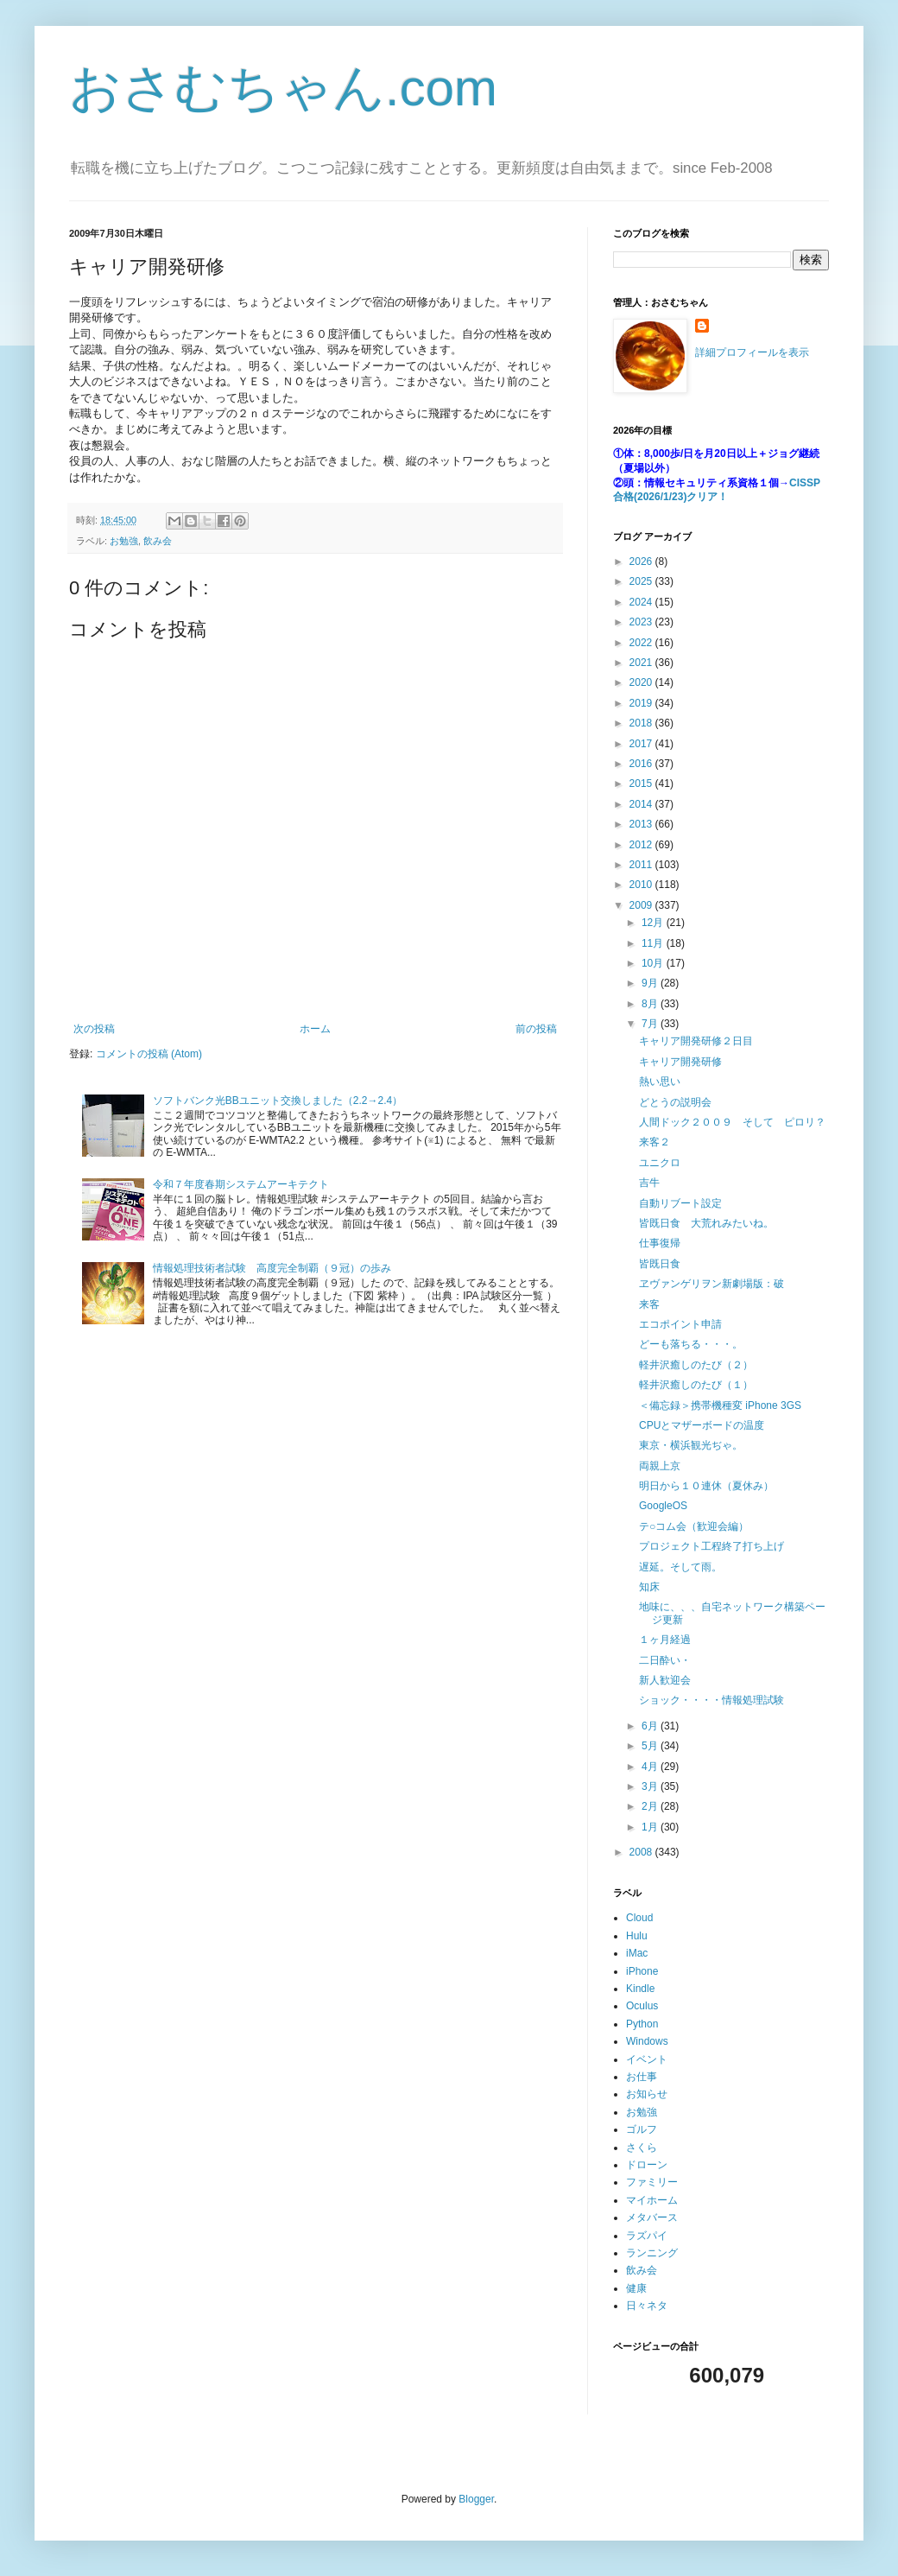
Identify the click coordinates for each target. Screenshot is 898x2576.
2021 (642, 663)
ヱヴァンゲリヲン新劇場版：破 (711, 1284)
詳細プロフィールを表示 (752, 352)
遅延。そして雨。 (680, 1567)
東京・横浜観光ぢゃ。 (691, 1445)
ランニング (652, 2253)
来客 (649, 1304)
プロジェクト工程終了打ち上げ (711, 1546)
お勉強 (124, 541)
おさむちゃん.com (283, 88)
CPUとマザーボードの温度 (701, 1425)
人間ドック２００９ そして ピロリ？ (732, 1122)
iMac (637, 1953)
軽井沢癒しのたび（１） (696, 1385)
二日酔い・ (665, 1660)
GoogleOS (663, 1506)
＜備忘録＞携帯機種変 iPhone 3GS (720, 1405)
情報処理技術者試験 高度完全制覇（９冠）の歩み (272, 1268)
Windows (647, 2041)
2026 (642, 561)
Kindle (640, 1989)
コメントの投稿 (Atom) (149, 1054)
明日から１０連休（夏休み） (706, 1486)
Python (642, 2024)
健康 (636, 2288)
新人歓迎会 (665, 1680)
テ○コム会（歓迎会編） (694, 1526)
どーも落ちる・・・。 (691, 1344)
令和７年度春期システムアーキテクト (241, 1184)
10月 (654, 963)
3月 (651, 1786)
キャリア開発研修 (680, 1062)
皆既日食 (659, 1264)
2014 (642, 804)
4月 (651, 1767)
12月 (654, 923)
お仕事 (641, 2077)
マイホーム (652, 2200)
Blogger (476, 2499)
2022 (642, 643)
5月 (651, 1746)
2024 (642, 602)
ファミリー (652, 2182)
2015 (642, 783)
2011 (642, 865)
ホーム (315, 1029)
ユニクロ (659, 1163)
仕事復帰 (659, 1243)
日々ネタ (646, 2306)
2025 (642, 581)
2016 (642, 764)
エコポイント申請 (680, 1324)
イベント (646, 2059)
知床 (649, 1587)
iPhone (642, 1971)
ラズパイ (646, 2236)
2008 (642, 1852)
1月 (651, 1827)
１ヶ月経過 (665, 1640)
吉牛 (649, 1183)
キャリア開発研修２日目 (696, 1041)
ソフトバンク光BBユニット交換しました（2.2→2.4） (277, 1100)
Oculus (642, 2006)
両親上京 (659, 1466)
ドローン (646, 2165)
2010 (642, 885)
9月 (651, 983)
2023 (642, 622)
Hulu (637, 1936)
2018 (642, 723)
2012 (642, 845)
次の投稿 (94, 1029)
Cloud (639, 1918)
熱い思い (659, 1081)
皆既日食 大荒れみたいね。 (706, 1223)
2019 (642, 703)
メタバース (652, 2217)
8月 (651, 1004)
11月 (654, 943)
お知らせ (646, 2094)
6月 (651, 1726)
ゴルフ (641, 2129)
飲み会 (157, 541)
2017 (642, 744)
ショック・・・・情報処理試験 (711, 1700)
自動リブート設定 (680, 1203)
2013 (642, 824)
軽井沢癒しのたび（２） (696, 1365)
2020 (642, 682)
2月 (651, 1806)
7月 (651, 1024)
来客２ (654, 1142)
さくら (641, 2147)
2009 (642, 905)
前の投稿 (536, 1029)
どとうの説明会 (675, 1102)
